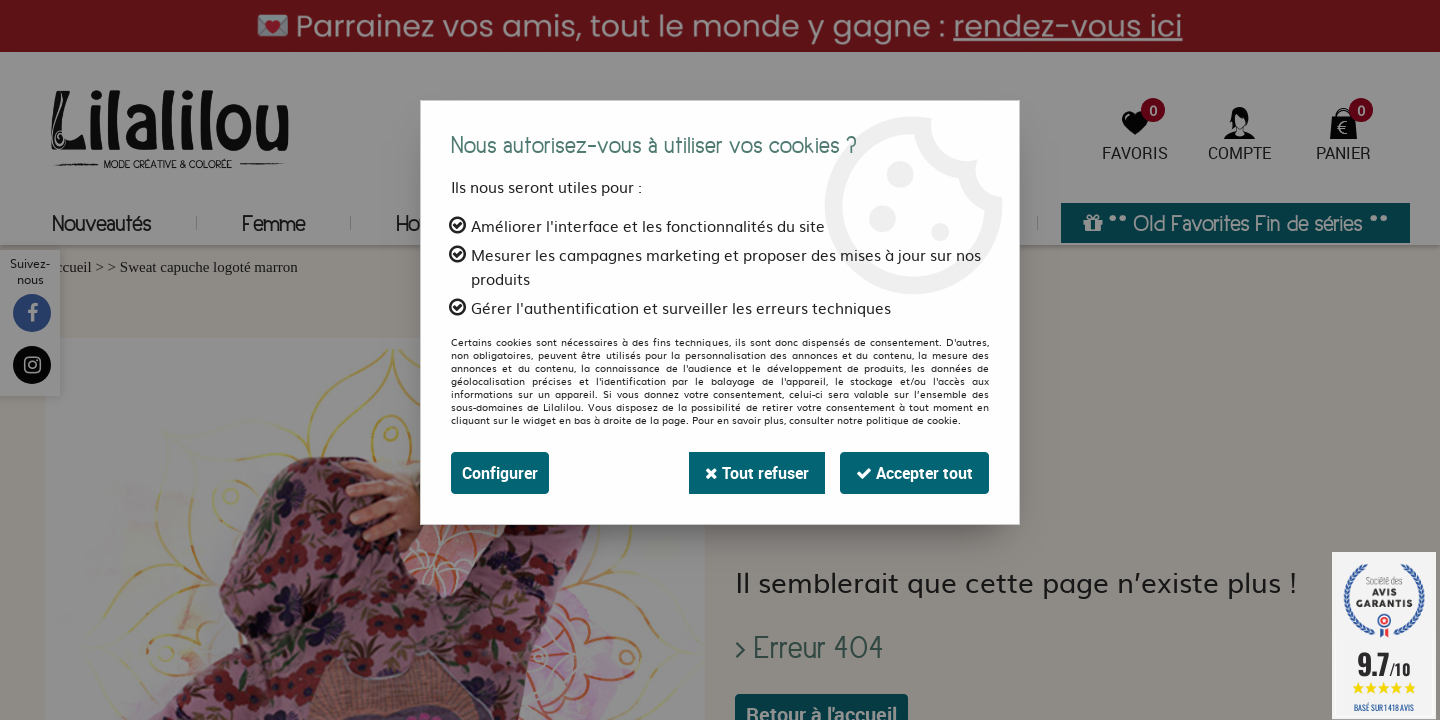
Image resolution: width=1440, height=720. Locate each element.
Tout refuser (757, 473)
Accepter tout (914, 473)
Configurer (500, 473)
